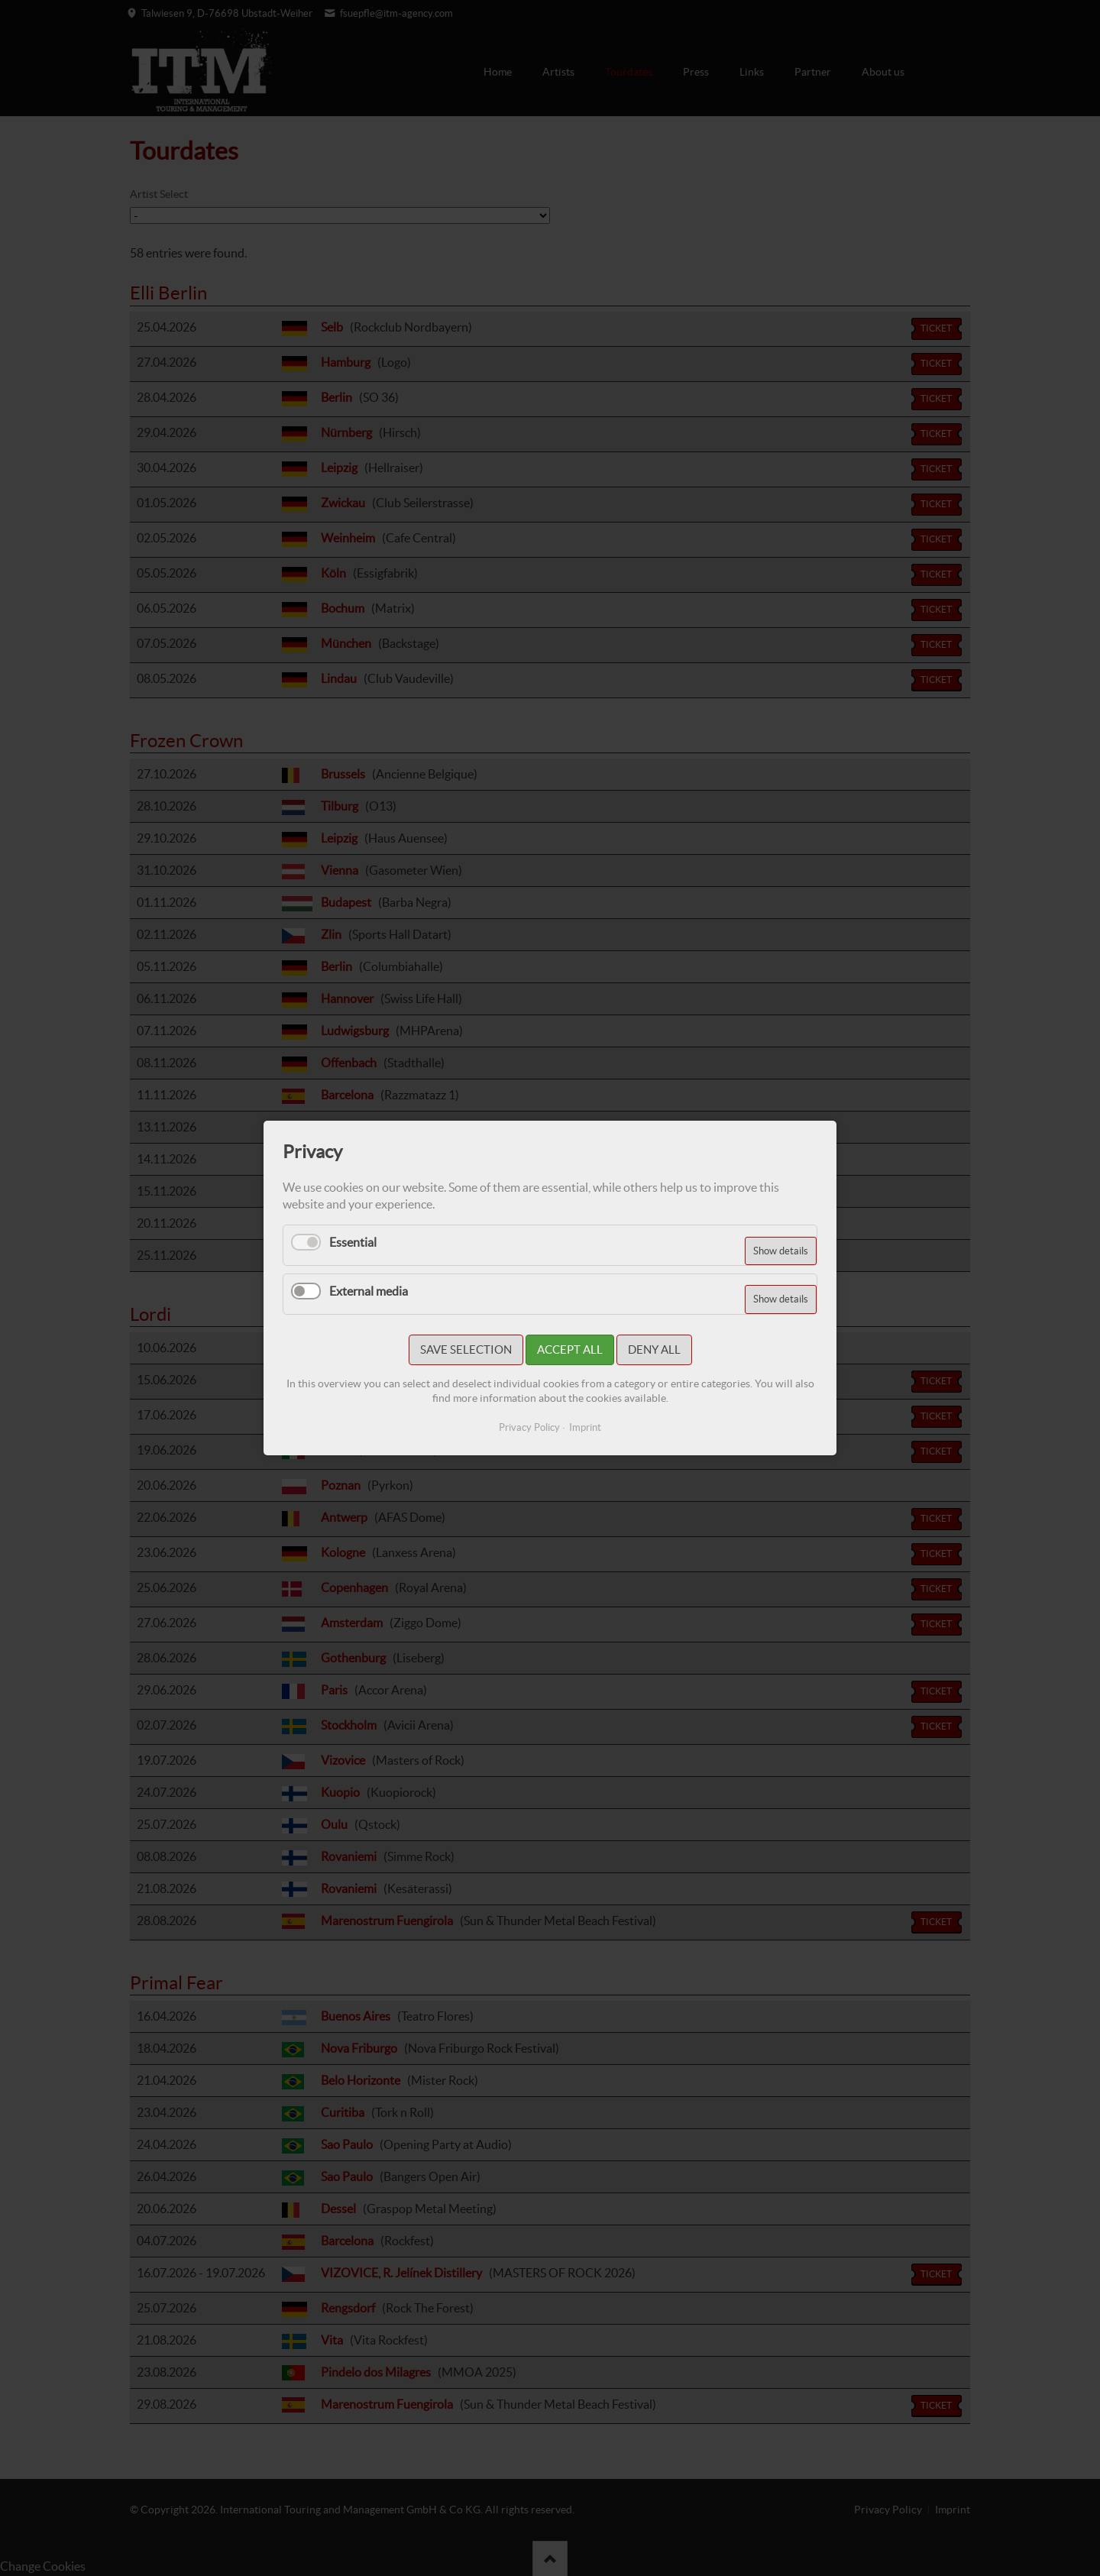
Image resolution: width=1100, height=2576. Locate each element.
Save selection (466, 1349)
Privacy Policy (529, 1427)
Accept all (570, 1349)
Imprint (585, 1427)
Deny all (654, 1349)
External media (368, 1291)
